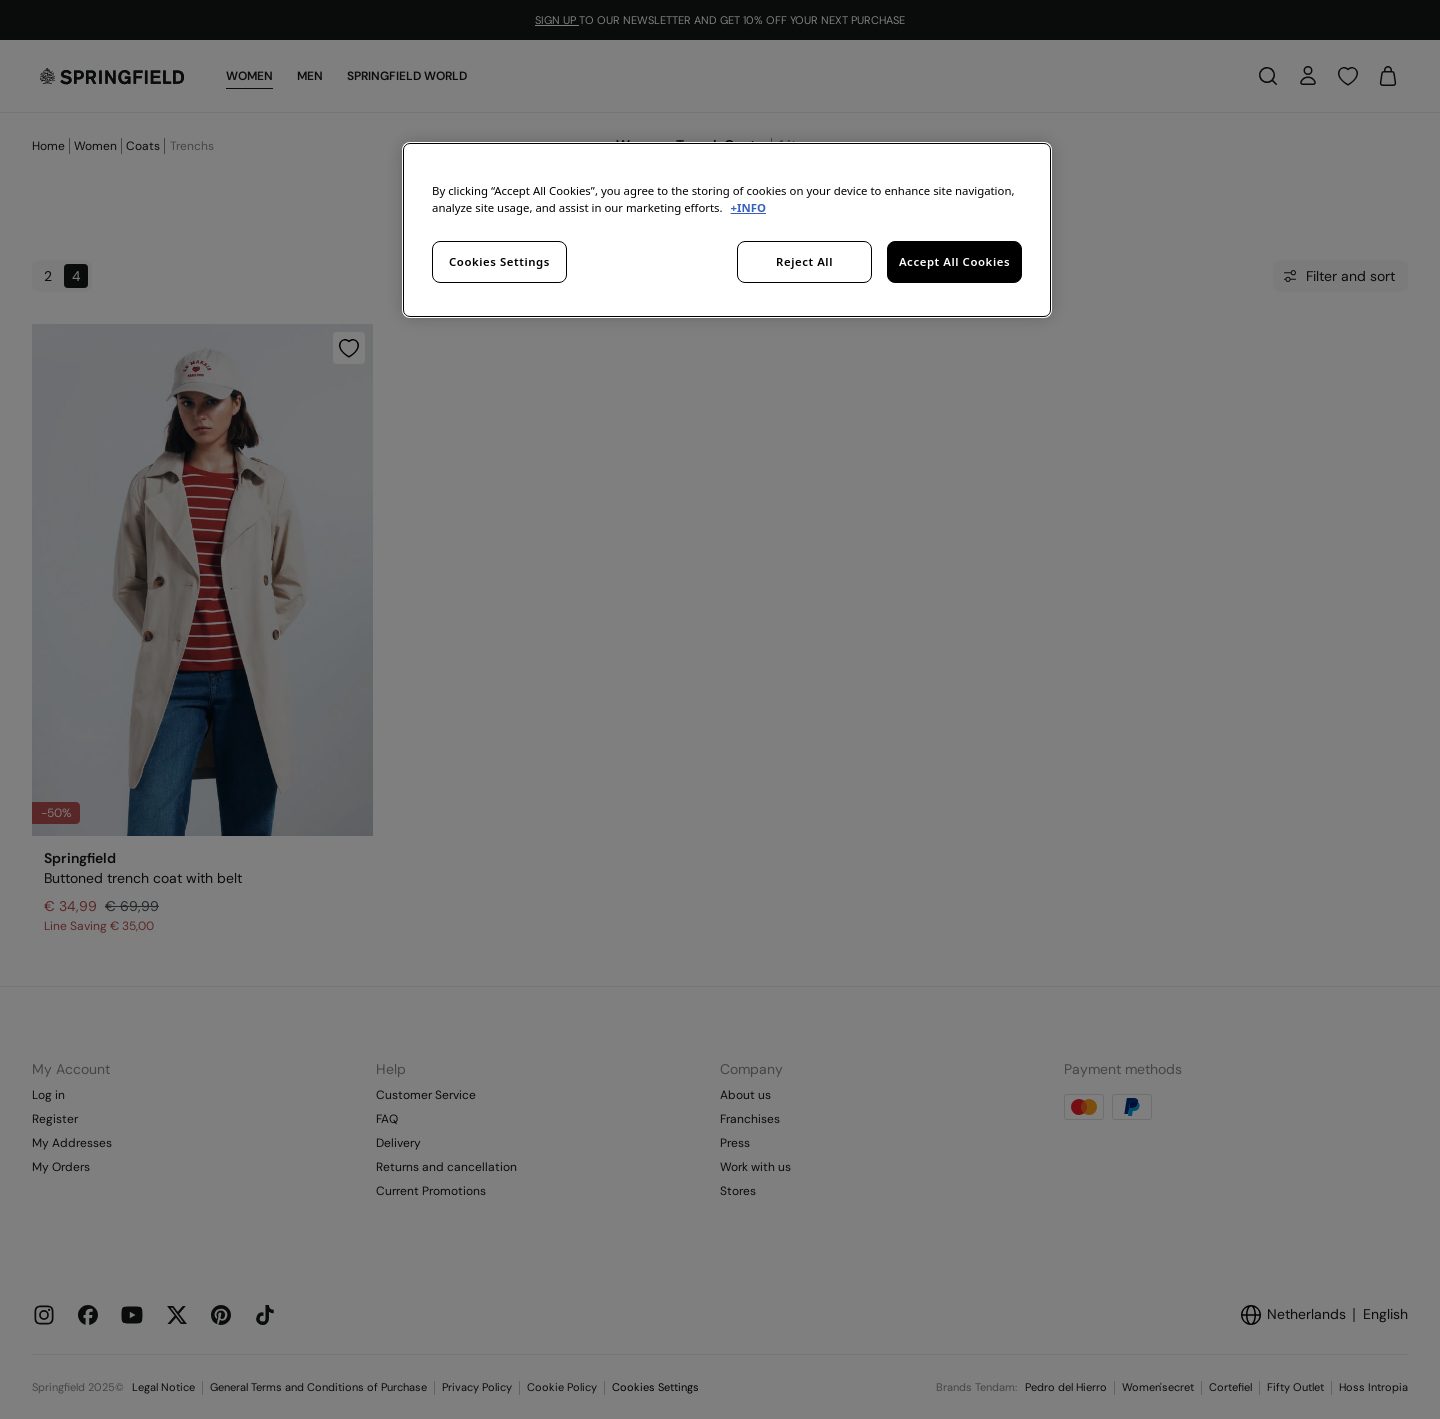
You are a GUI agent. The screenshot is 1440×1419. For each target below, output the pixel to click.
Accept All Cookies (954, 261)
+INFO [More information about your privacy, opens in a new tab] (748, 207)
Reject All (804, 261)
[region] (727, 230)
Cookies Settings (499, 261)
